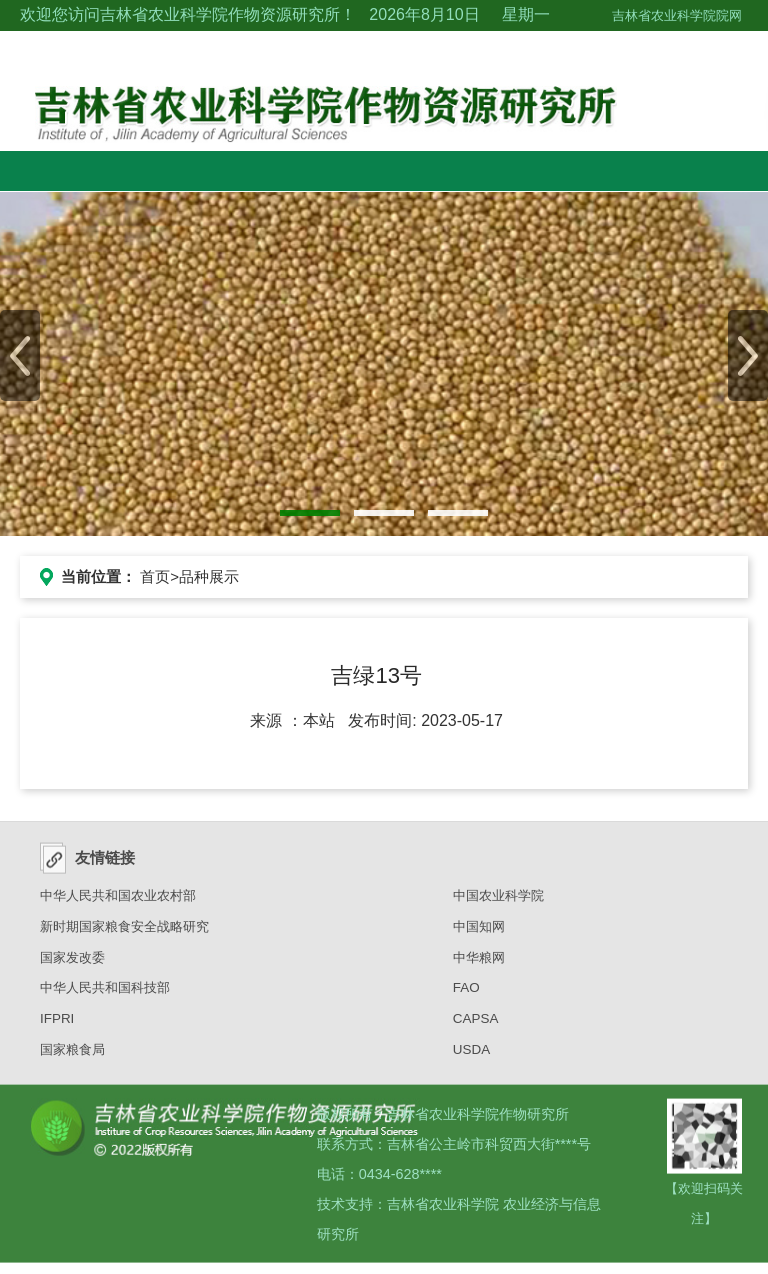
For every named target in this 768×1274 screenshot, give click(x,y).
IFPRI (57, 1024)
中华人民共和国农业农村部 (118, 901)
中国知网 (479, 932)
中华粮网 (479, 962)
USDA (471, 1055)
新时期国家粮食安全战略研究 (124, 932)
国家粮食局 (72, 1055)
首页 (155, 576)
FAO (466, 993)
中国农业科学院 (498, 901)
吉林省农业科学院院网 (677, 15)
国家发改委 (72, 962)
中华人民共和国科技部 (105, 993)
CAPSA (476, 1024)
